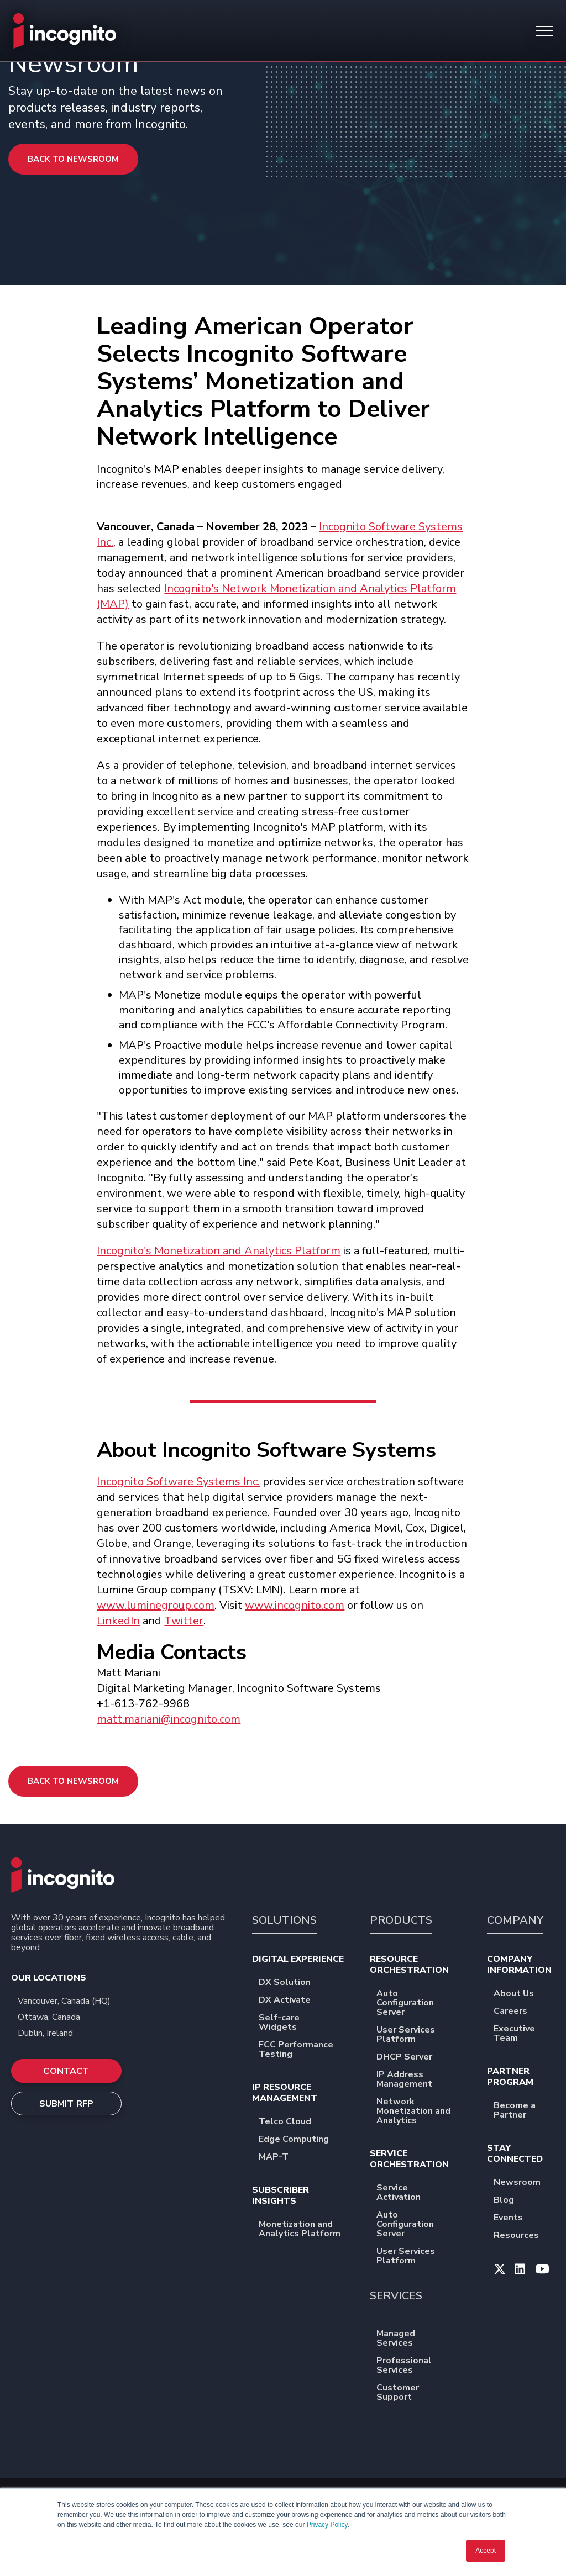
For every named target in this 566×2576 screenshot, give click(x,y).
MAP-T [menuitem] (281, 2157)
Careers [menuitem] (518, 2012)
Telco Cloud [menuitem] (292, 2122)
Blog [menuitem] (511, 2200)
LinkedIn (118, 1620)
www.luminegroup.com (155, 1605)
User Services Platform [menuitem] (421, 2035)
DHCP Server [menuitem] (411, 2057)
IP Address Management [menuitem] (421, 2080)
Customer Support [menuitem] (421, 2393)
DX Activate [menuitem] (292, 2001)
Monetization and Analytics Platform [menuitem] (304, 2230)
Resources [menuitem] (523, 2236)
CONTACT (66, 2071)
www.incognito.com (294, 1605)
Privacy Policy (327, 2525)
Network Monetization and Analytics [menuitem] (421, 2111)
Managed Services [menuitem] (421, 2339)
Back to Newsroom (73, 159)
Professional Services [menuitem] (421, 2366)
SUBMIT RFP (66, 2104)
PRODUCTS (401, 1920)
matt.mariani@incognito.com (168, 1719)
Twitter (183, 1620)
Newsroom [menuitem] (524, 2183)
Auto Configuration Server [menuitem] (421, 2003)
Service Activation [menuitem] (421, 2193)
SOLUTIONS (284, 1920)
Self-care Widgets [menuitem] (304, 2023)
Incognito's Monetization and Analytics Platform (218, 1250)
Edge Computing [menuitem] (301, 2140)
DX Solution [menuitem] (292, 1983)
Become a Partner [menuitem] (524, 2111)
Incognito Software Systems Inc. (178, 1481)
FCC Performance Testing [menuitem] (304, 2050)
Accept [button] (485, 2550)
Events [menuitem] (515, 2218)
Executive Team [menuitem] (524, 2034)
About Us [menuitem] (521, 1994)
